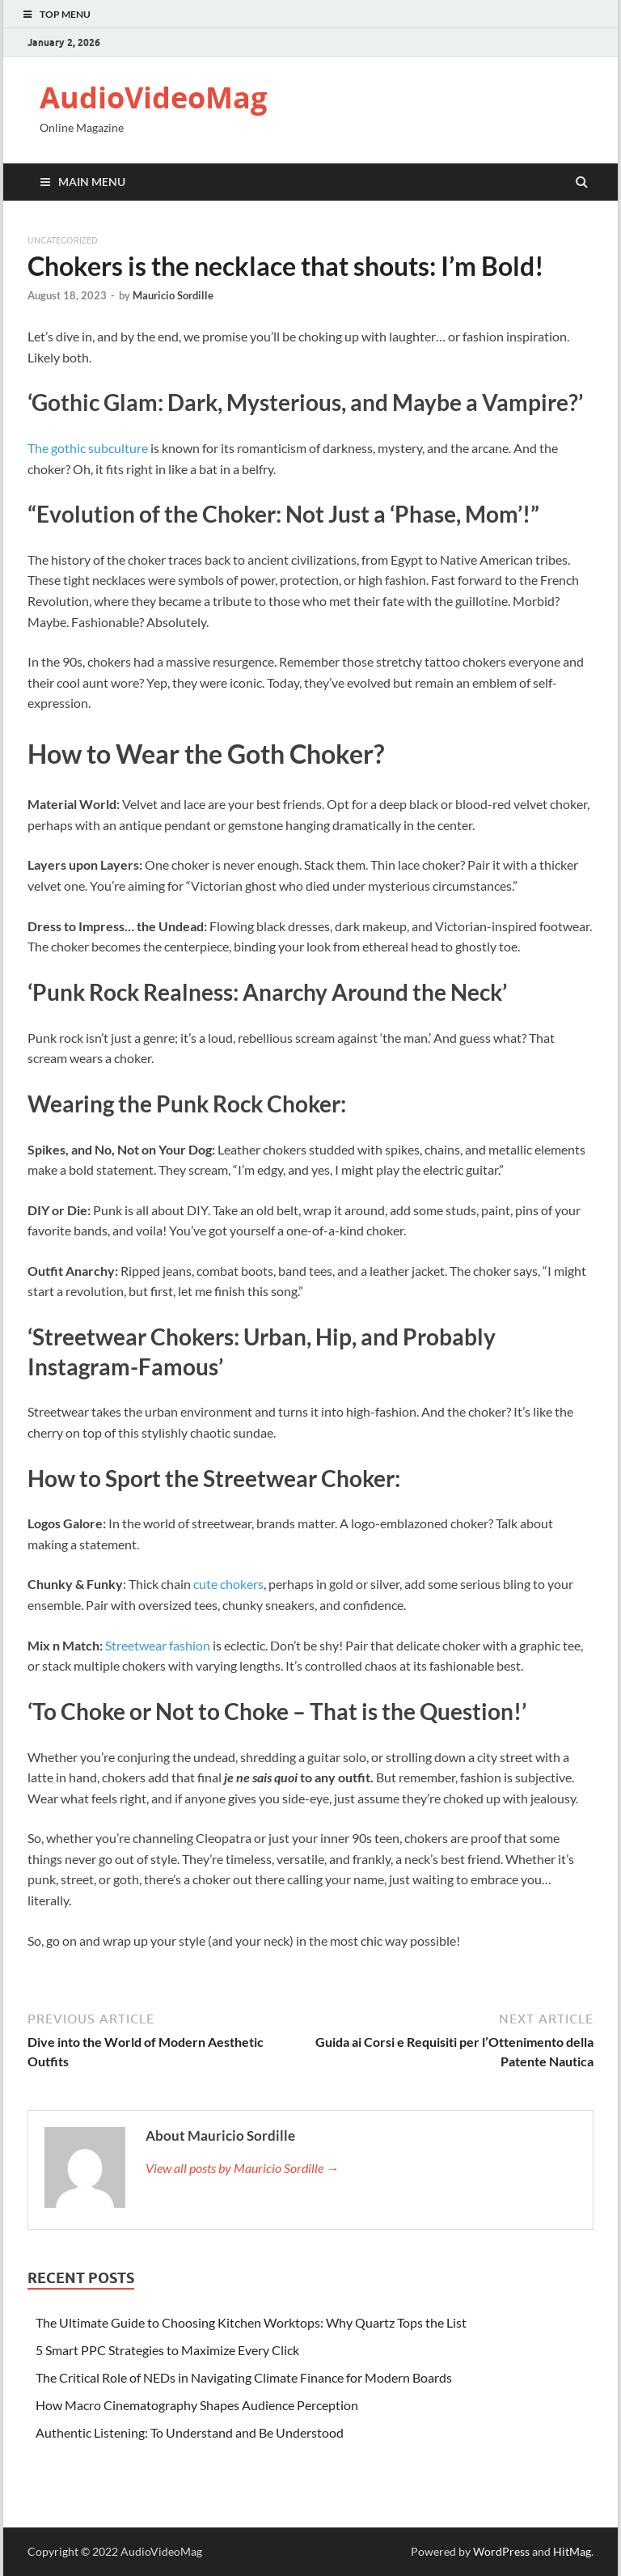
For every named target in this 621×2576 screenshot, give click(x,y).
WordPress (501, 2551)
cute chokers (228, 1583)
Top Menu (65, 14)
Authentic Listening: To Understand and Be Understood (191, 2432)
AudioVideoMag (153, 97)
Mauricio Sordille (173, 295)
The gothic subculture (87, 447)
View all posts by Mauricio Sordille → (242, 2168)
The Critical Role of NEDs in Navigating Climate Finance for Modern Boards (244, 2377)
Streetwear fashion (157, 1645)
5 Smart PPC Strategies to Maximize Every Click (167, 2350)
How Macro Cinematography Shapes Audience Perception (197, 2405)
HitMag (572, 2551)
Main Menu (91, 182)
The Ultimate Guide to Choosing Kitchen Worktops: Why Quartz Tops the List (251, 2322)
